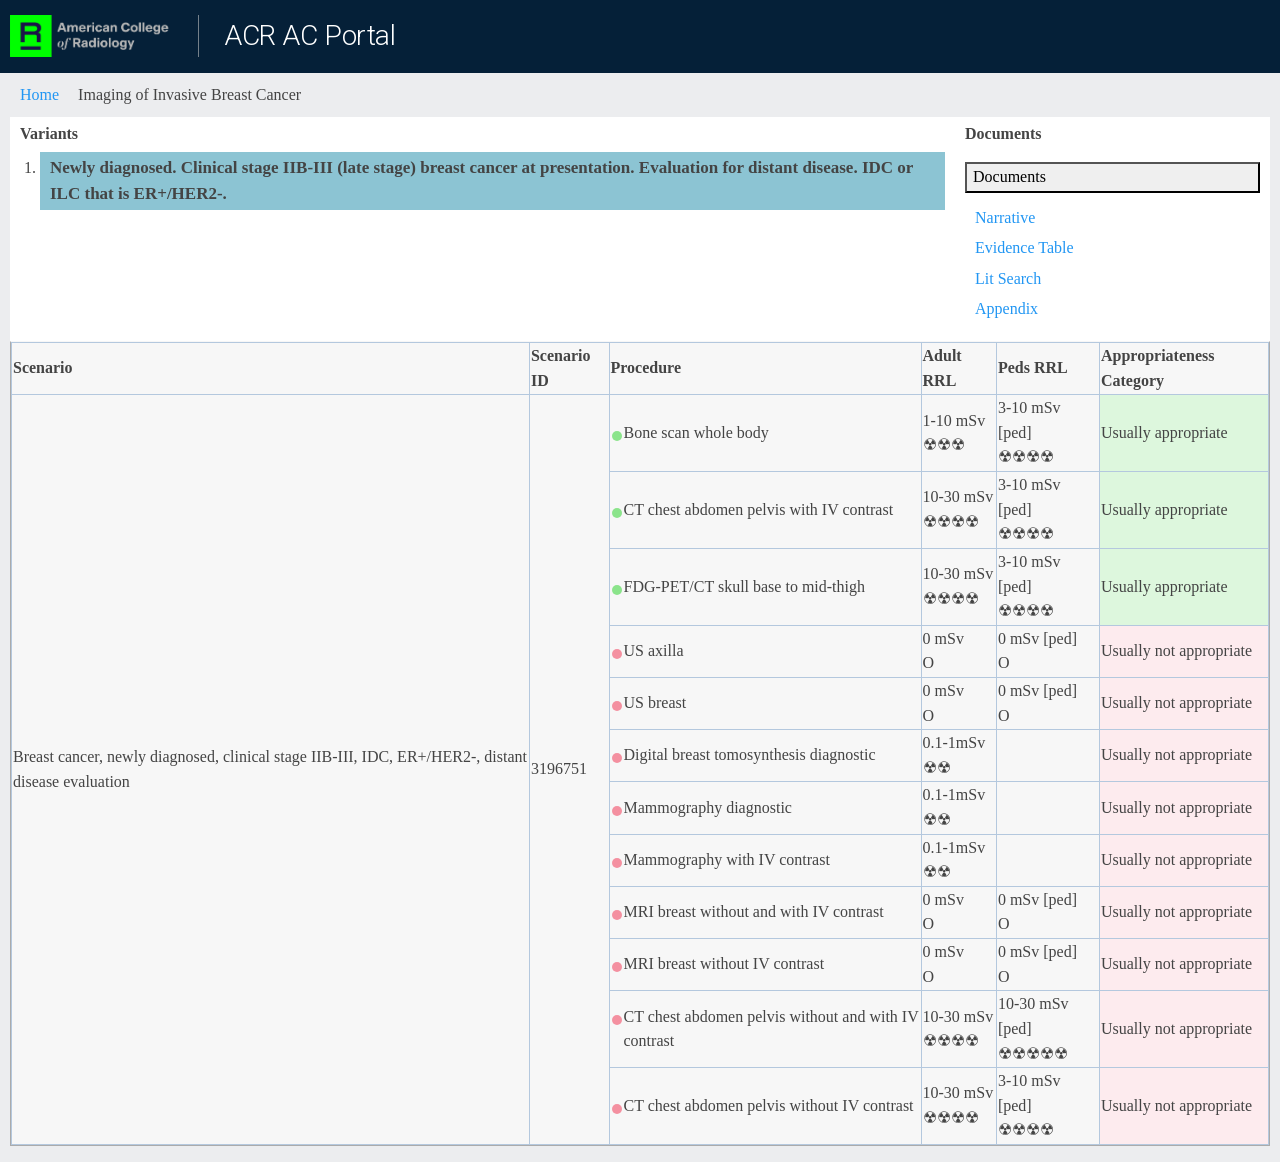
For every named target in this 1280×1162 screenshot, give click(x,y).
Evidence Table (1024, 247)
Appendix (1006, 308)
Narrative (1005, 217)
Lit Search (1008, 278)
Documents (1009, 176)
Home (39, 94)
